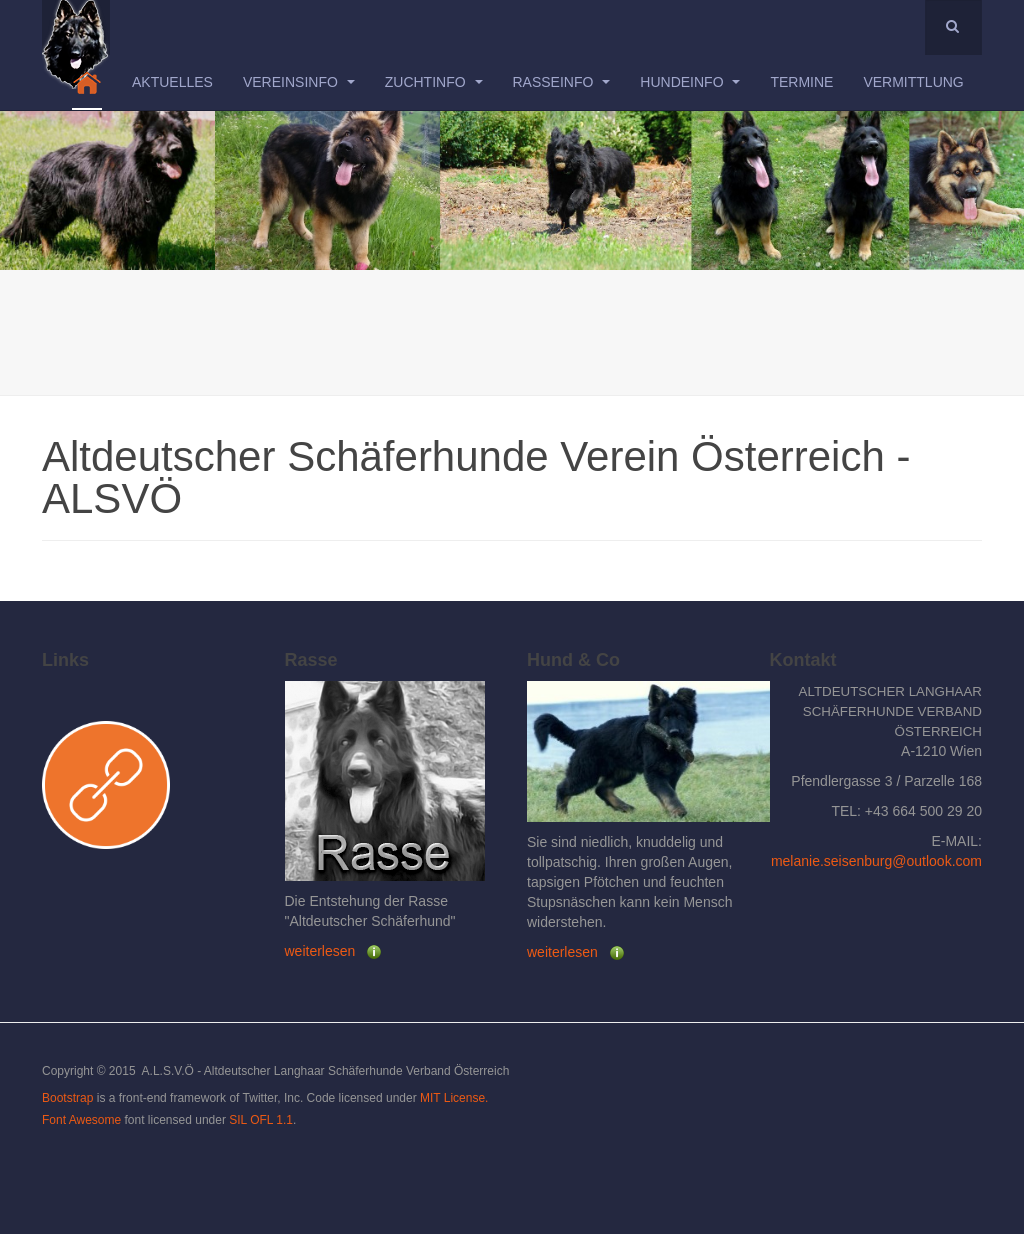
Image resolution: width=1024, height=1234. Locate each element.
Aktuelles (172, 82)
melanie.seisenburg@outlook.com (876, 861)
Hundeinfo (690, 82)
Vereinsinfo (299, 82)
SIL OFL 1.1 (261, 1120)
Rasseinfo (562, 82)
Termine (801, 82)
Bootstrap (67, 1098)
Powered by (891, 1088)
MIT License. (454, 1098)
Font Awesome (81, 1120)
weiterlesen (320, 951)
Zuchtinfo (434, 82)
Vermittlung (913, 82)
